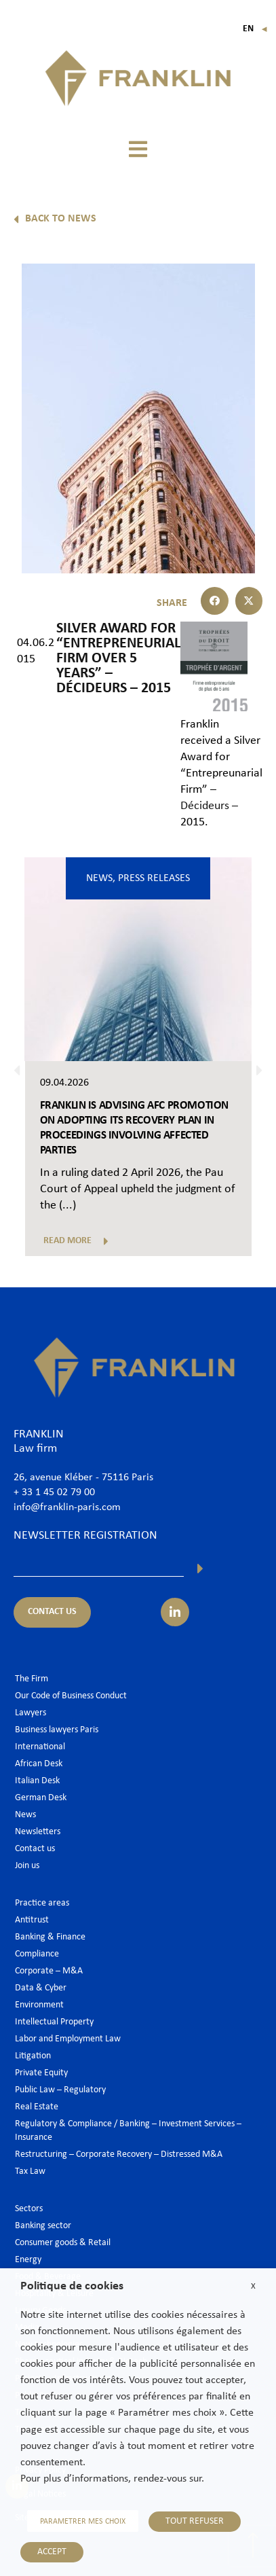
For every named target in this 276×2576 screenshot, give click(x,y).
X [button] (253, 2286)
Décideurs (204, 806)
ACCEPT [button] (51, 2552)
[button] (138, 149)
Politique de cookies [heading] (71, 2286)
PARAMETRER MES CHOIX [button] (82, 2522)
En (255, 29)
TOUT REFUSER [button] (194, 2521)
